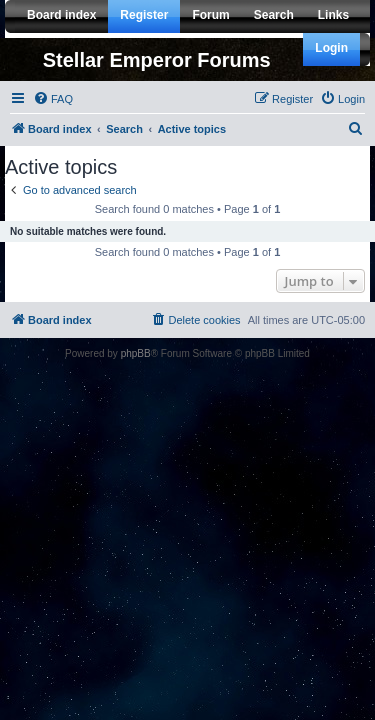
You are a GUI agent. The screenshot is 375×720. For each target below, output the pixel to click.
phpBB (136, 353)
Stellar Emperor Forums (157, 60)
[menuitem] (53, 99)
